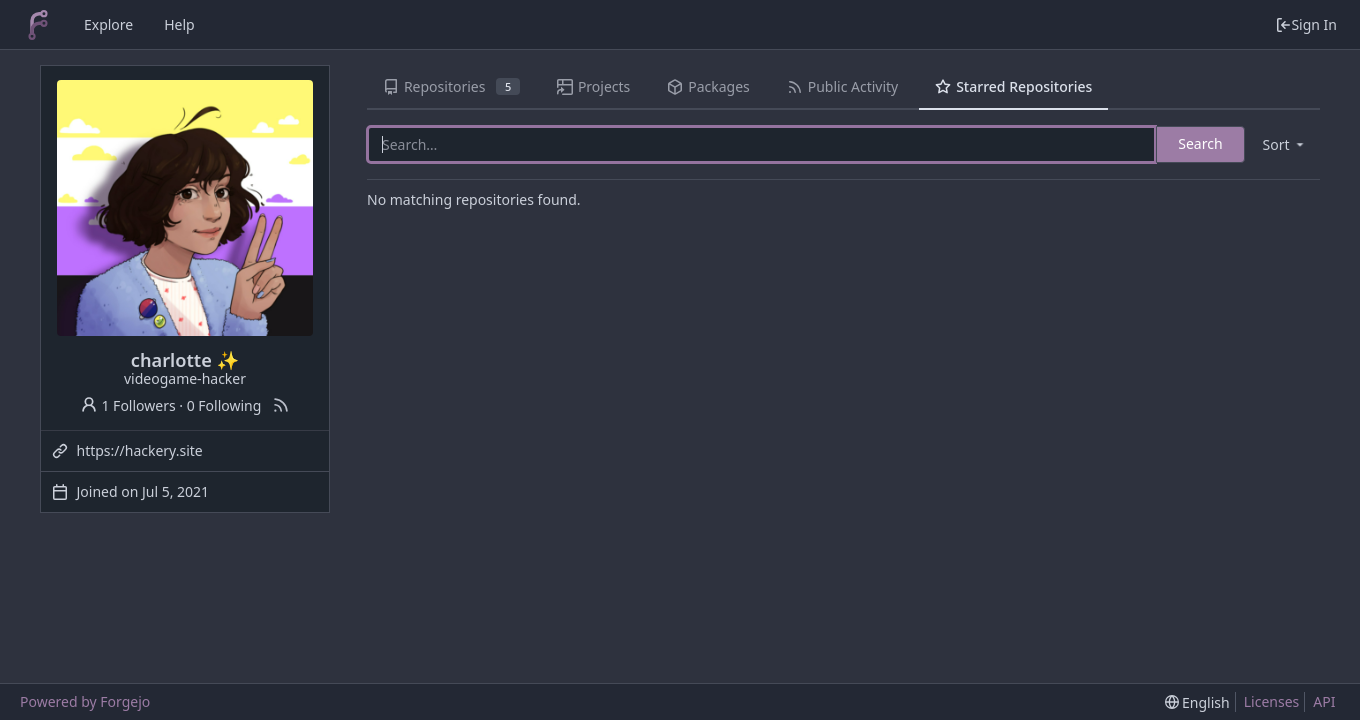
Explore (108, 24)
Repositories (451, 86)
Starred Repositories (1013, 86)
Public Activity (842, 86)
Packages (708, 86)
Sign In (1306, 24)
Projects (593, 86)
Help (179, 24)
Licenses (1272, 701)
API (1324, 701)
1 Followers (128, 405)
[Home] (38, 25)
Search (1200, 143)
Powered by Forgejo (85, 701)
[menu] (1285, 144)
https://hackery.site (140, 450)
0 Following (224, 405)
